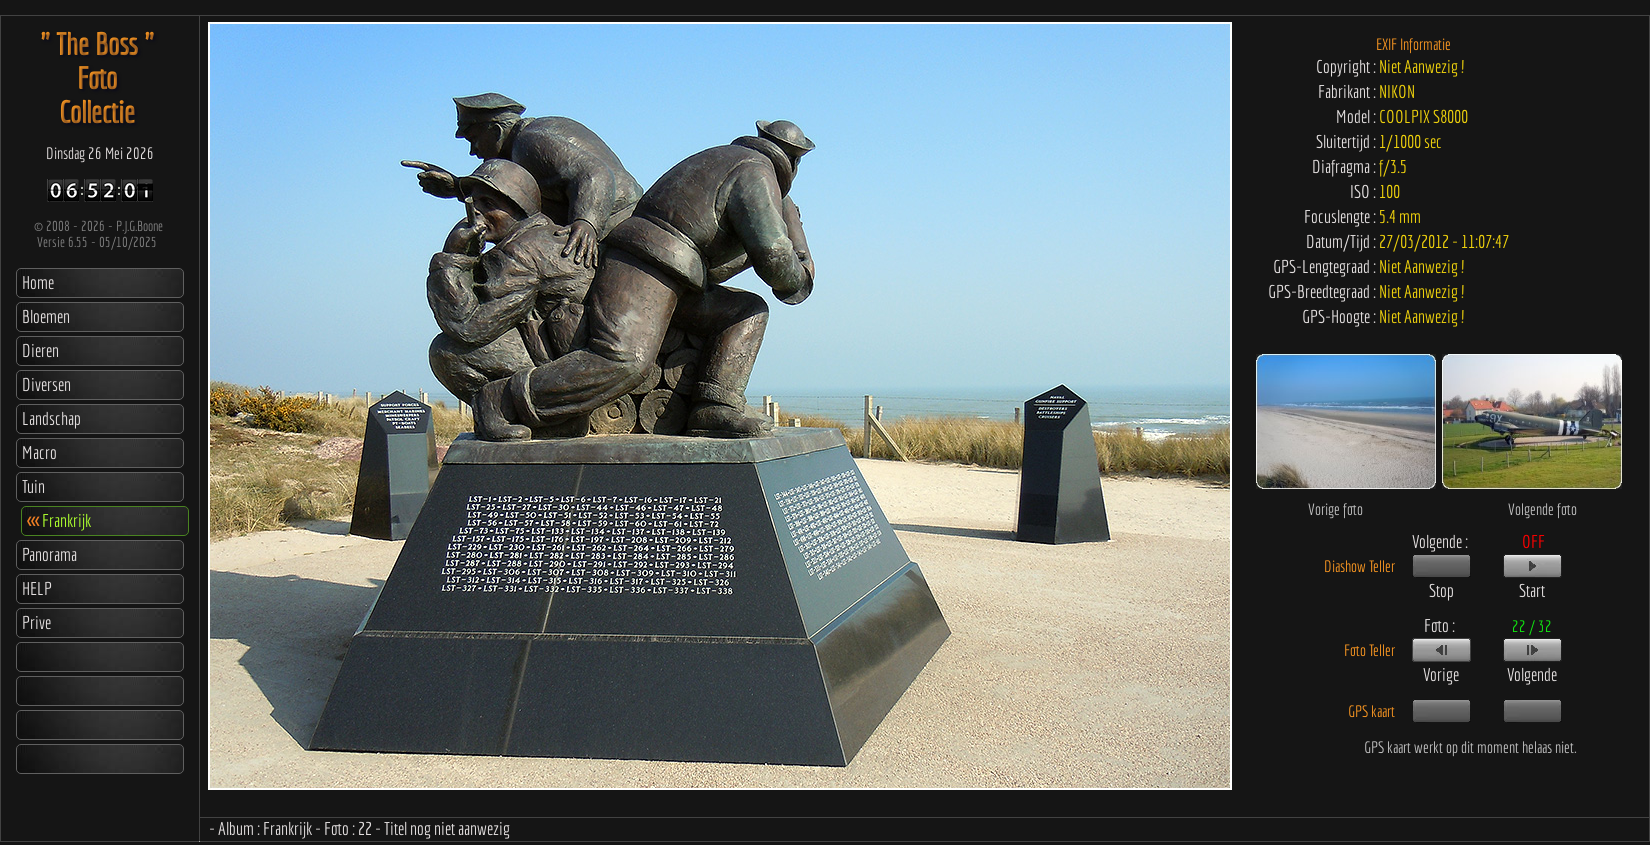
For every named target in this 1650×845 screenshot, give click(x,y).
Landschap (51, 418)
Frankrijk (59, 520)
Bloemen (46, 316)
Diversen (46, 384)
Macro (39, 452)
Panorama (49, 554)
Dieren (40, 350)
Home (38, 282)
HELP (37, 588)
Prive (36, 622)
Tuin (33, 486)
